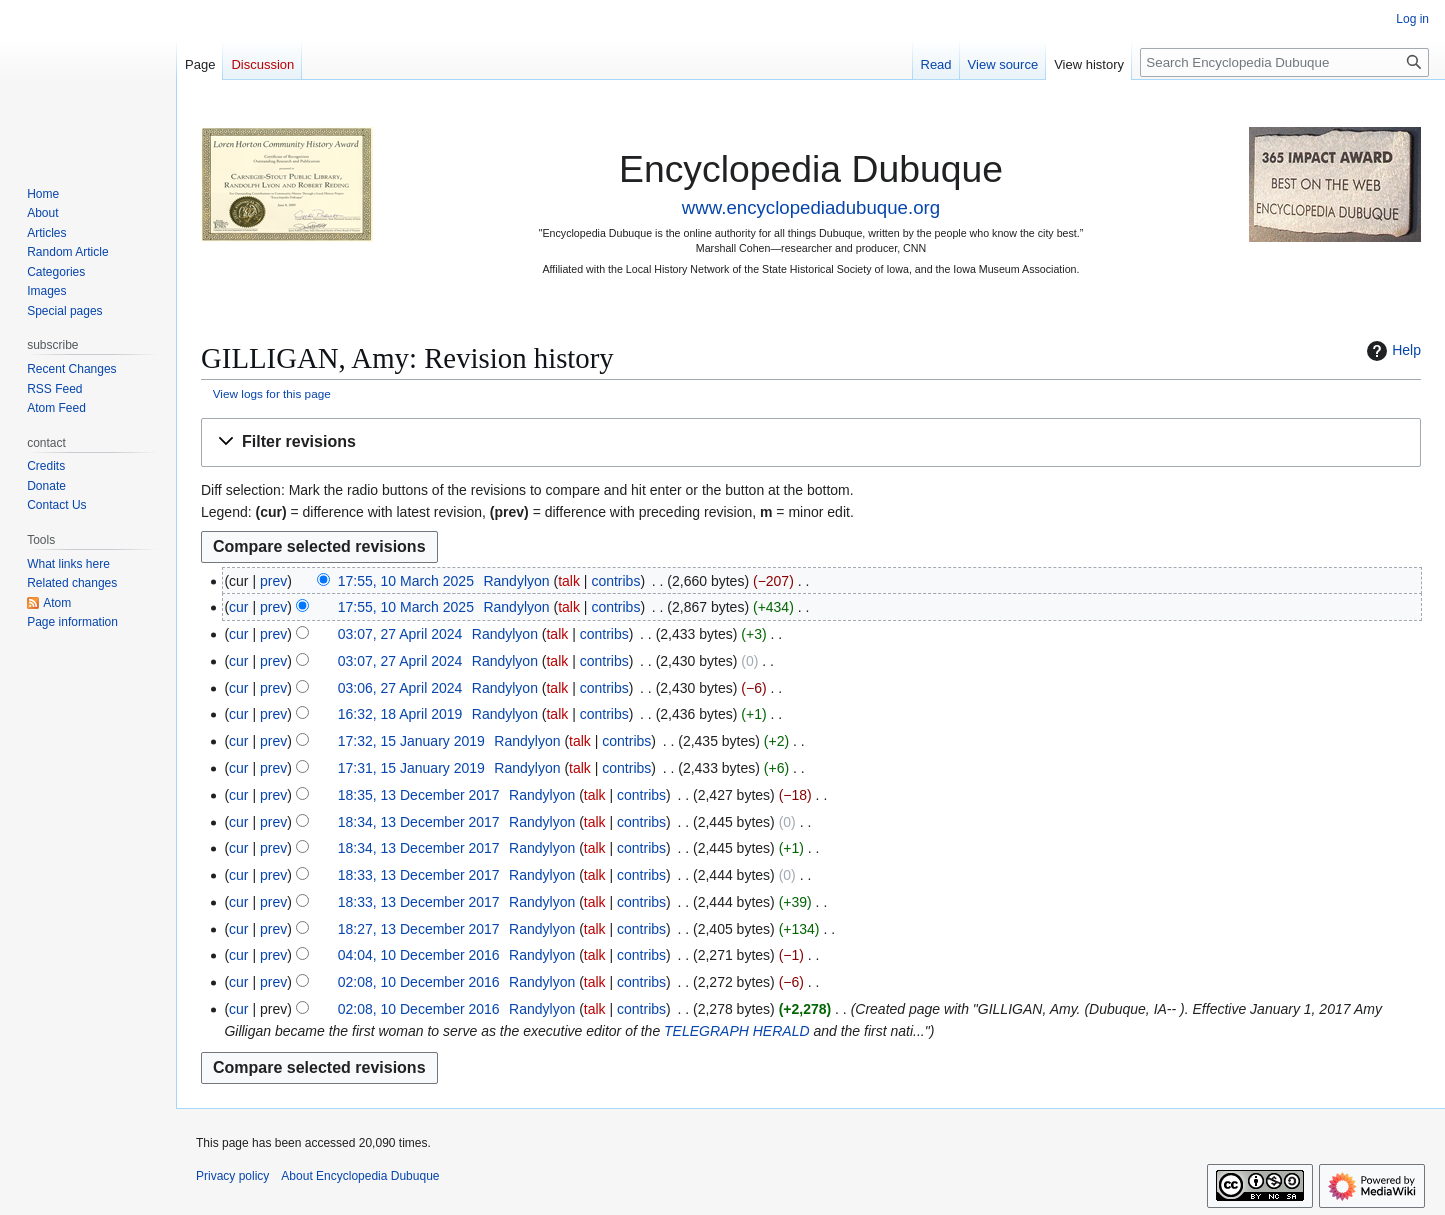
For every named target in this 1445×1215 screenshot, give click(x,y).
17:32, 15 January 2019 (411, 741)
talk (569, 581)
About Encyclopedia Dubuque (360, 1176)
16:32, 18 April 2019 (400, 714)
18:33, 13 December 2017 (419, 875)
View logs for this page (272, 393)
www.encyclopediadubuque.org (811, 207)
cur (238, 607)
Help (1391, 351)
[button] (811, 442)
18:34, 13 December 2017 (419, 822)
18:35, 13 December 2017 (419, 795)
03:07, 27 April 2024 (400, 634)
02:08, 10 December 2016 (419, 982)
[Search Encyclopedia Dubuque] (1284, 62)
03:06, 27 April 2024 (400, 688)
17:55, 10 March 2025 (406, 581)
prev (273, 581)
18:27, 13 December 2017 (419, 929)
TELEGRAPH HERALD (736, 1031)
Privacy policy (232, 1176)
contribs (615, 581)
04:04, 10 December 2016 (419, 955)
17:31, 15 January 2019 (411, 768)
